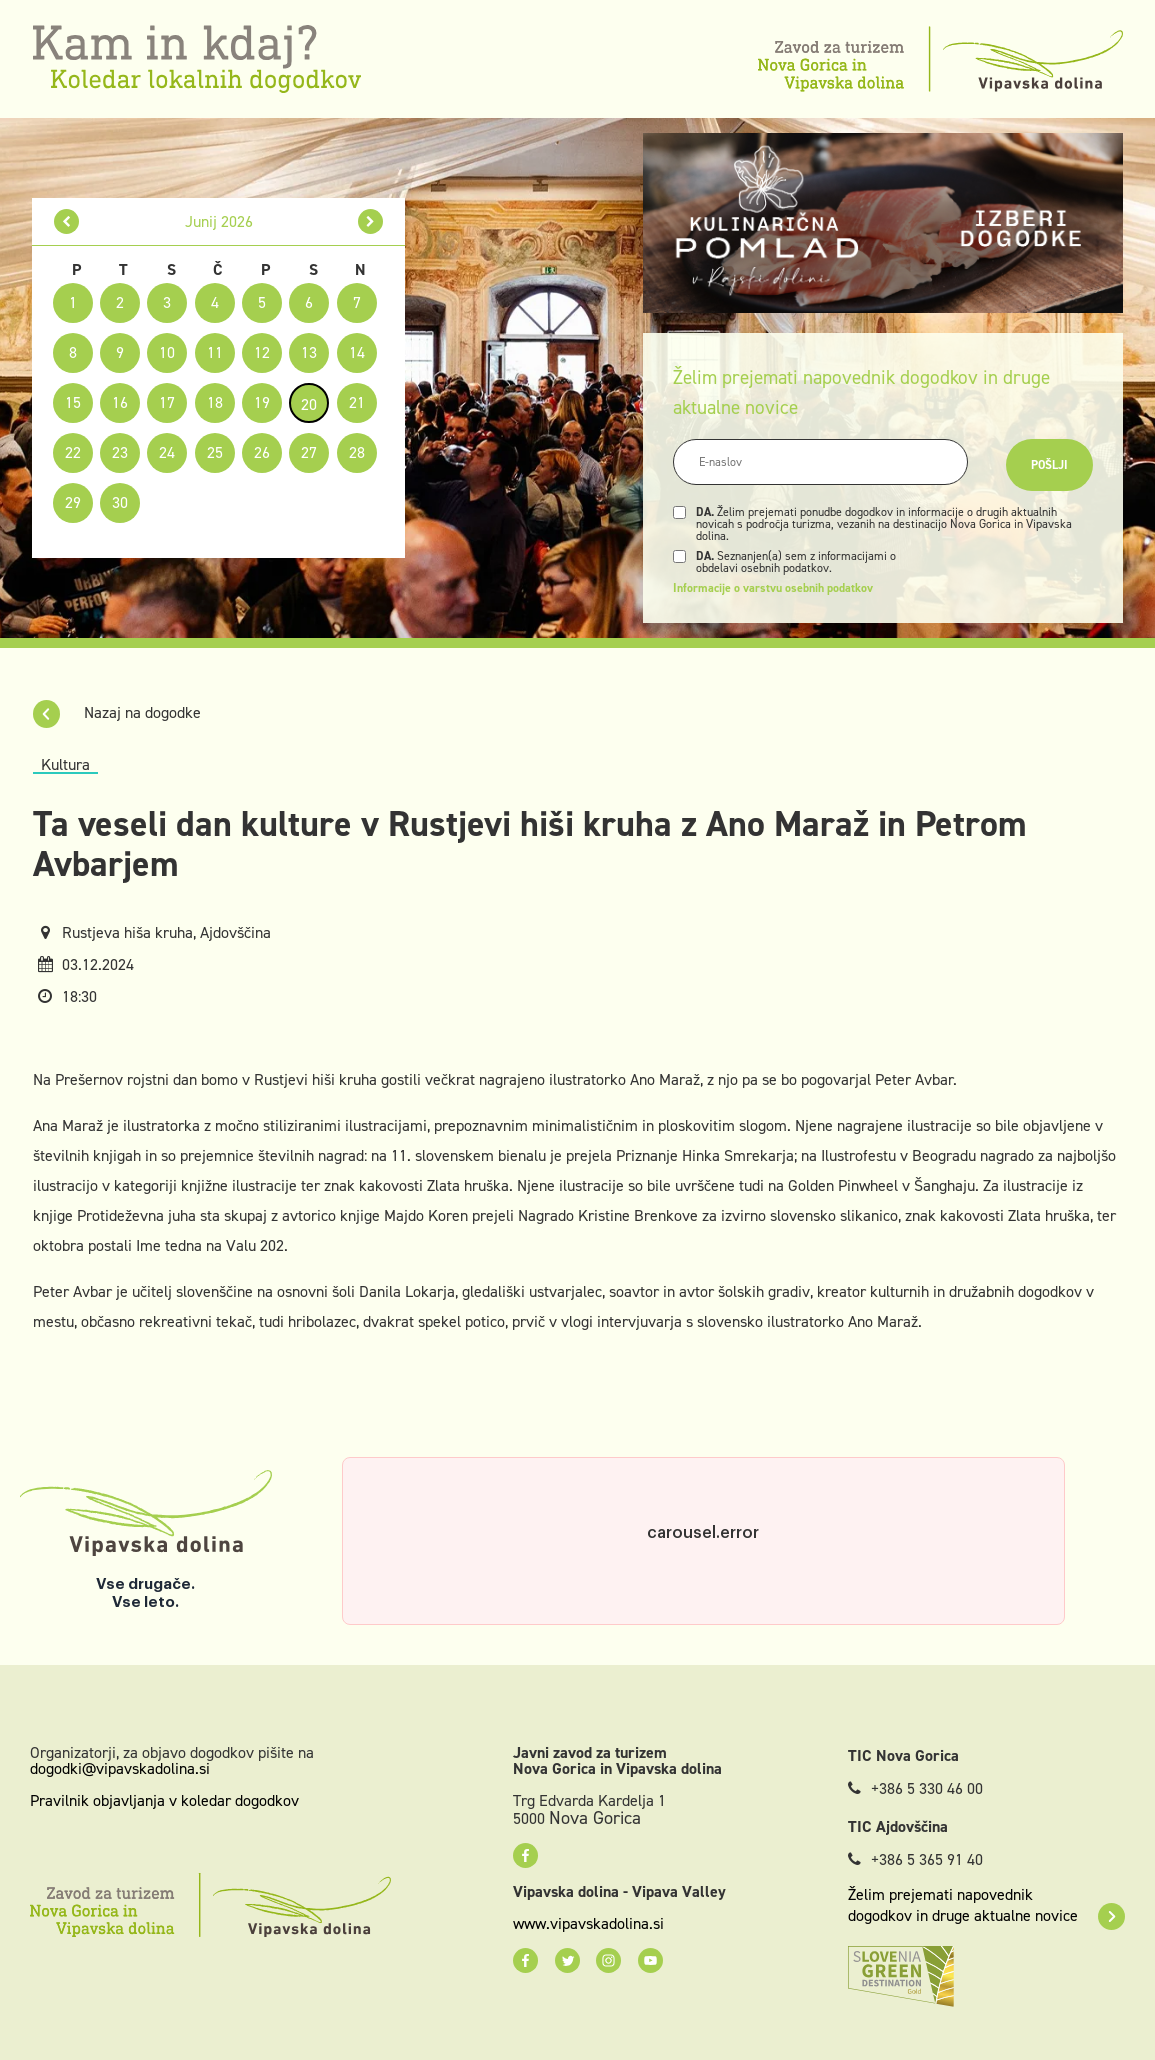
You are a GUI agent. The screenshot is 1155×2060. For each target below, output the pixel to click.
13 (309, 352)
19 (262, 402)
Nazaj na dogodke (117, 712)
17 (167, 402)
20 (309, 404)
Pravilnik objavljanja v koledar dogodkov (164, 1800)
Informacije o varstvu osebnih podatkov (773, 588)
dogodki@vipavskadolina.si (120, 1768)
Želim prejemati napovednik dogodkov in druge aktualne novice (986, 1905)
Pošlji (1049, 465)
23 (120, 452)
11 (215, 352)
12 (262, 352)
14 (357, 352)
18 (215, 402)
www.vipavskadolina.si (588, 1924)
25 (215, 452)
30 (120, 502)
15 (73, 402)
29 (73, 502)
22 (73, 452)
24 (167, 452)
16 (120, 402)
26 (262, 452)
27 (309, 452)
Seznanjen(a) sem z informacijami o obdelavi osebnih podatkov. (796, 562)
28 (357, 452)
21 (357, 402)
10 (167, 352)
